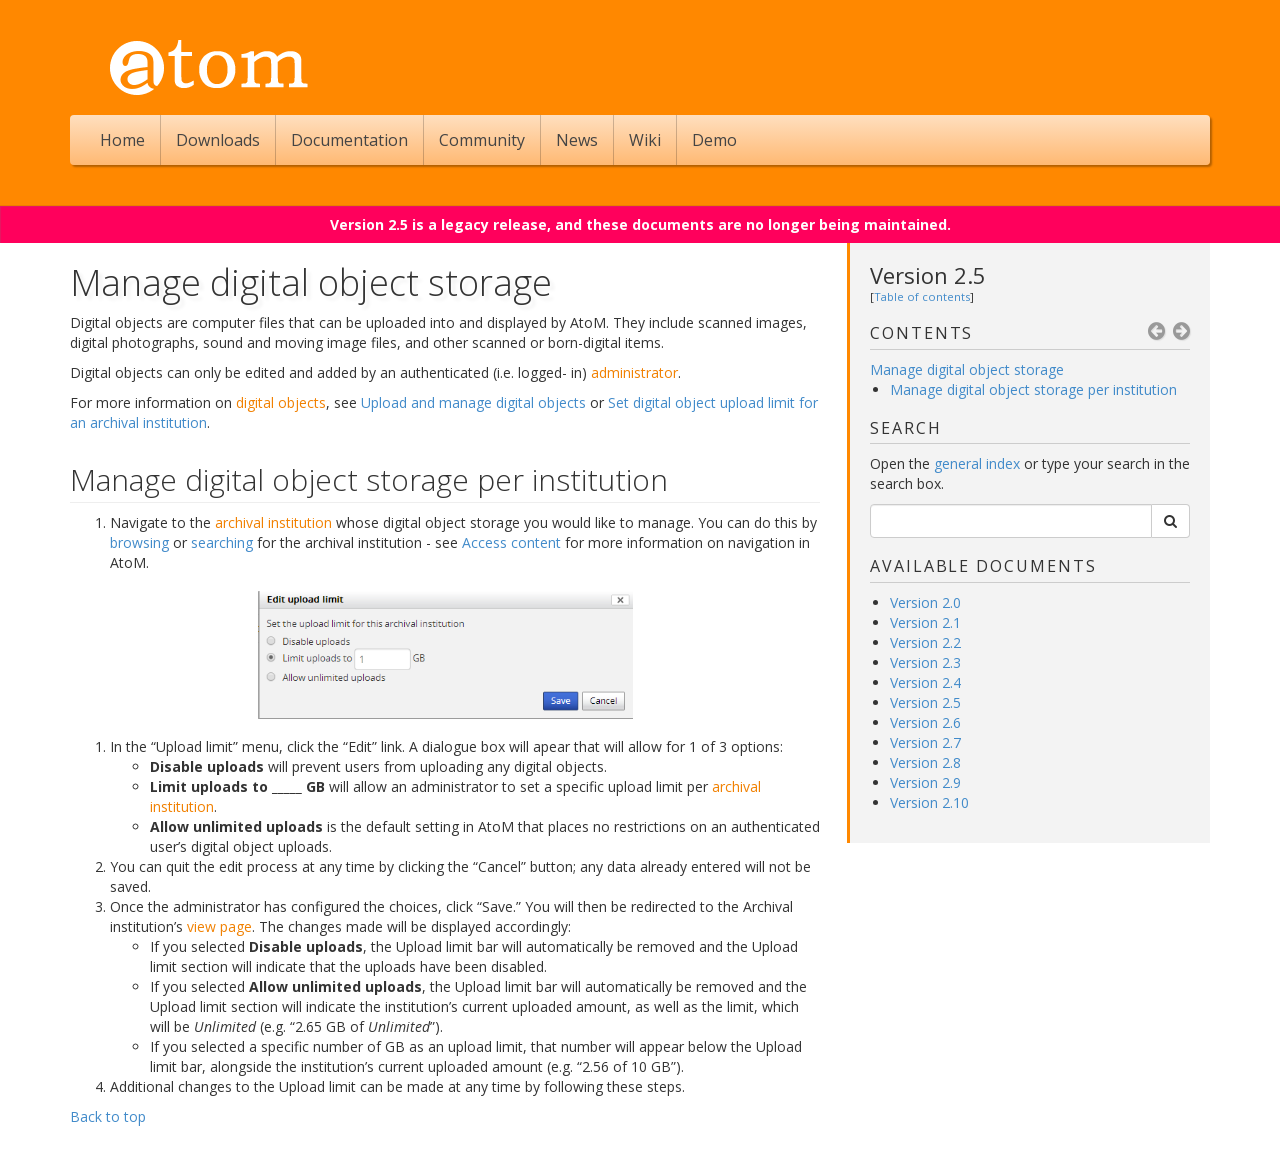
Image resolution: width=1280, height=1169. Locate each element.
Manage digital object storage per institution (1033, 389)
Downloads (218, 140)
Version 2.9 (925, 782)
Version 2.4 (925, 682)
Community (482, 140)
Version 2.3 (925, 662)
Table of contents (922, 296)
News (577, 140)
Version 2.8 (925, 762)
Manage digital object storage (967, 369)
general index (977, 463)
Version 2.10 (929, 802)
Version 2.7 (925, 742)
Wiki (645, 140)
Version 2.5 (928, 275)
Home (122, 140)
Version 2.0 (925, 602)
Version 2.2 (925, 642)
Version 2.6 (925, 722)
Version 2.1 (925, 622)
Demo (714, 140)
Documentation (349, 140)
